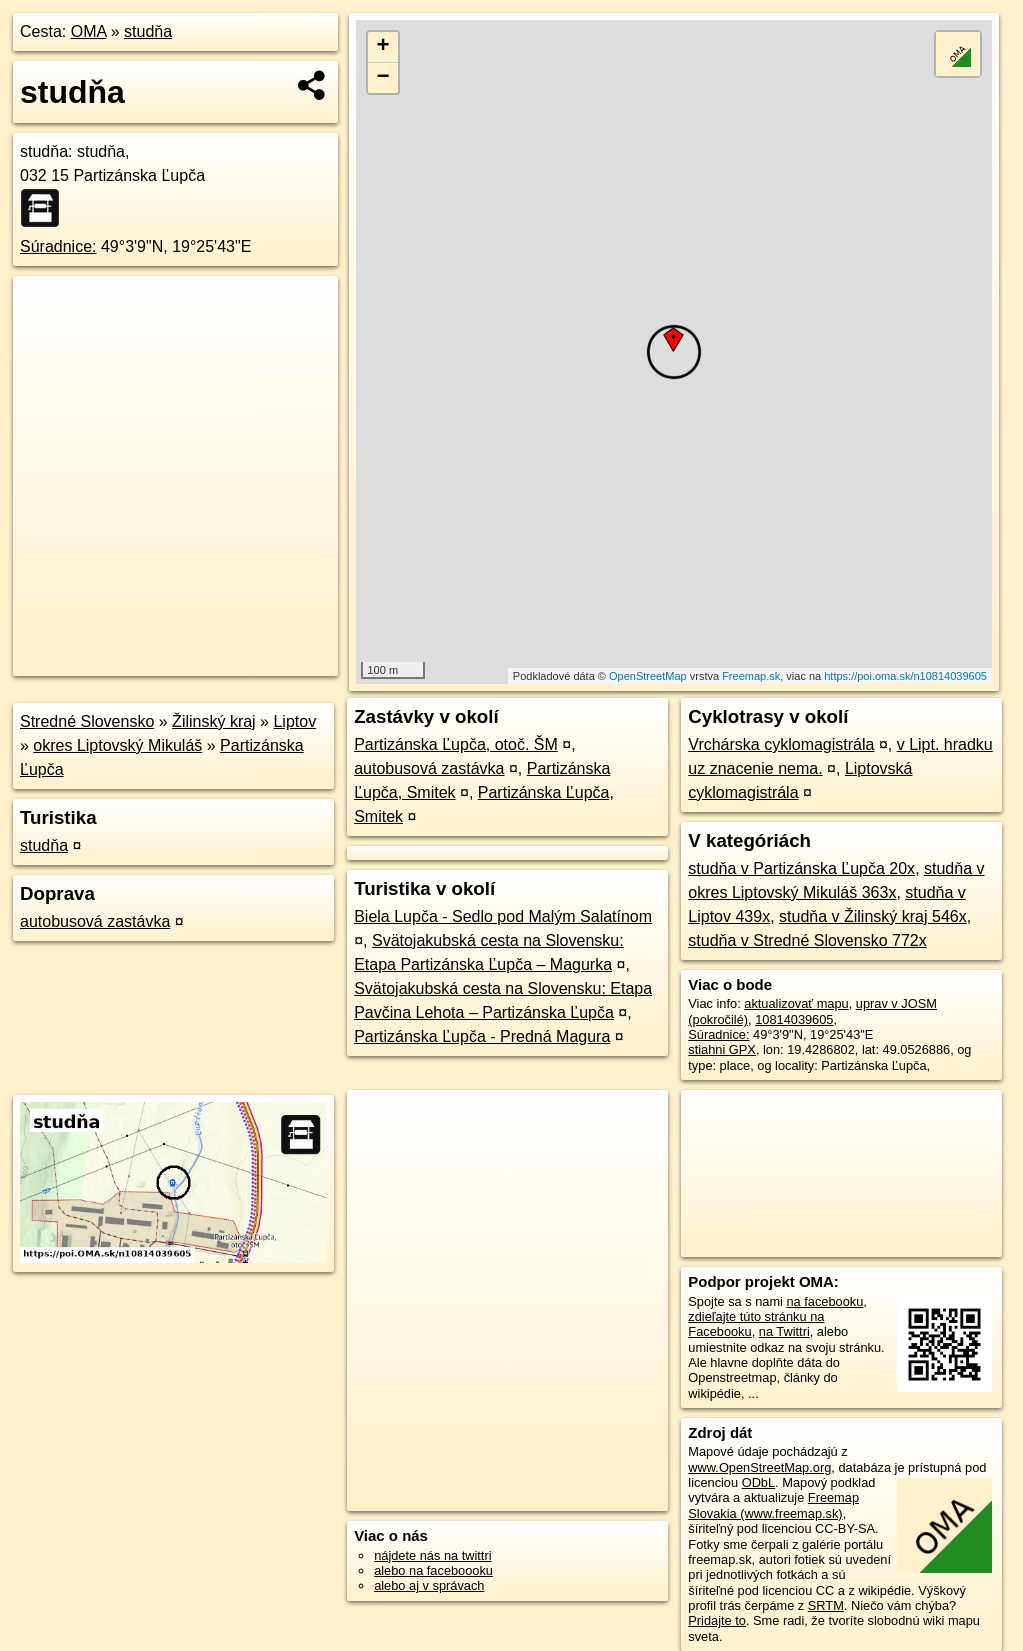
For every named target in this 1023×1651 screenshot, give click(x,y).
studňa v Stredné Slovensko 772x (807, 940)
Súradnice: (58, 246)
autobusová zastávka (95, 921)
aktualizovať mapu (796, 1003)
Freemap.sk (751, 676)
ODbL (758, 1482)
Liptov (294, 721)
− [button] (382, 78)
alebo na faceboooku (433, 1570)
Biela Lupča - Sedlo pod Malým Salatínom (503, 916)
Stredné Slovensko (87, 721)
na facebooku (824, 1301)
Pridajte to (717, 1620)
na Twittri (784, 1331)
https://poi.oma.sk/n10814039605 (905, 676)
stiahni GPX (722, 1049)
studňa (148, 31)
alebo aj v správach (429, 1585)
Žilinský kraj (214, 721)
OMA (89, 31)
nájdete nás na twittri (432, 1555)
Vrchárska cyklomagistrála (781, 744)
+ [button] (382, 47)
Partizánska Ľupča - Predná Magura (482, 1036)
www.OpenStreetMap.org (759, 1467)
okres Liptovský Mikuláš (117, 745)
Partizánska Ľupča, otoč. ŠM (456, 744)
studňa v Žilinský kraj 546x (873, 916)
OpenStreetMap (648, 676)
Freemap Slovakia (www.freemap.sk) (773, 1505)
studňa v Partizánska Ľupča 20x (801, 868)
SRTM (826, 1605)
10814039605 (794, 1019)
